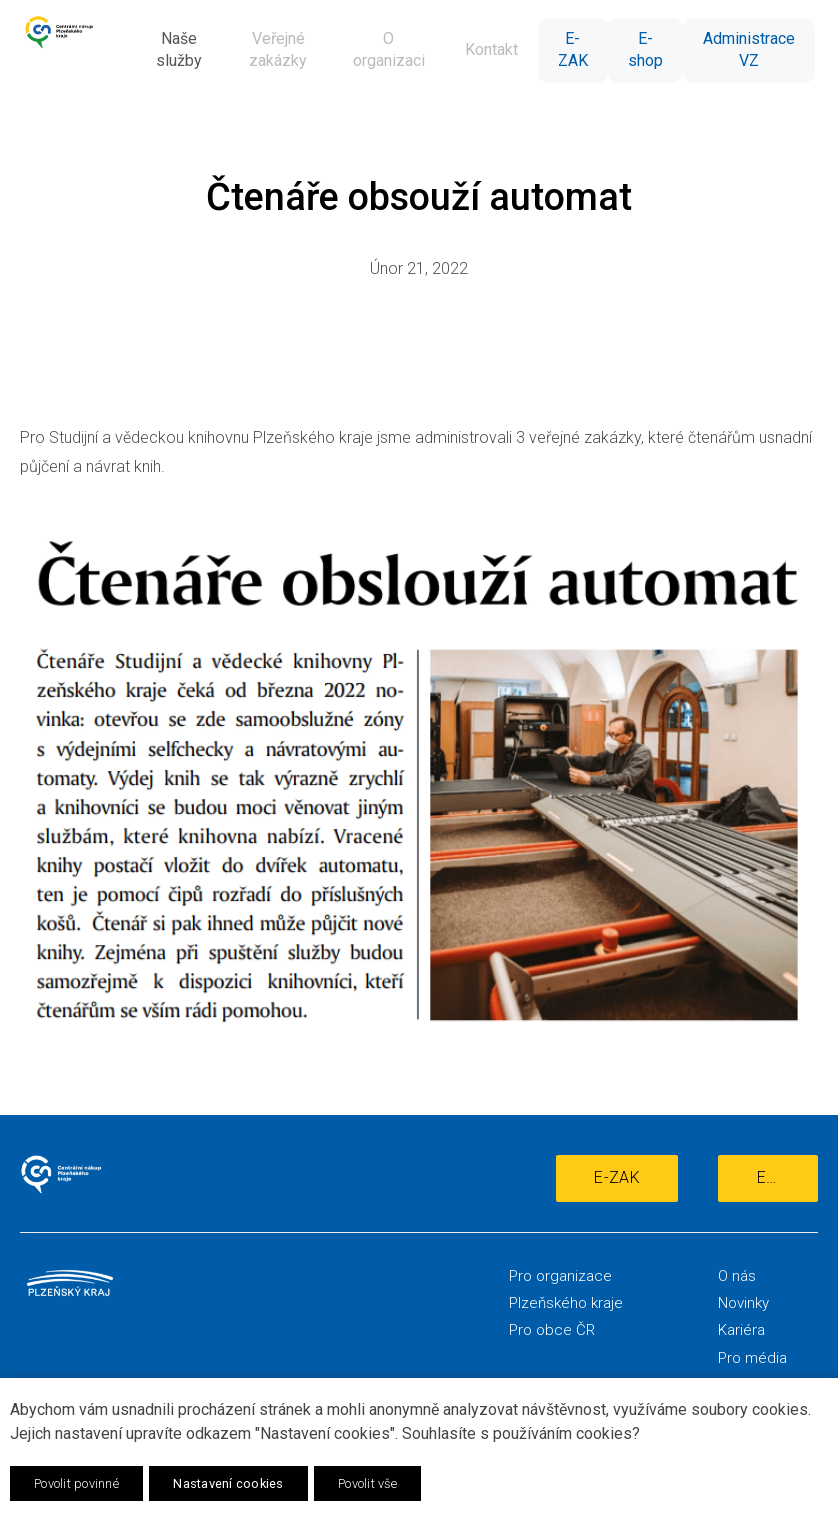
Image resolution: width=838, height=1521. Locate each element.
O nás (737, 1276)
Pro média (752, 1358)
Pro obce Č (547, 1330)
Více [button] (775, 50)
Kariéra (741, 1330)
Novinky (743, 1303)
